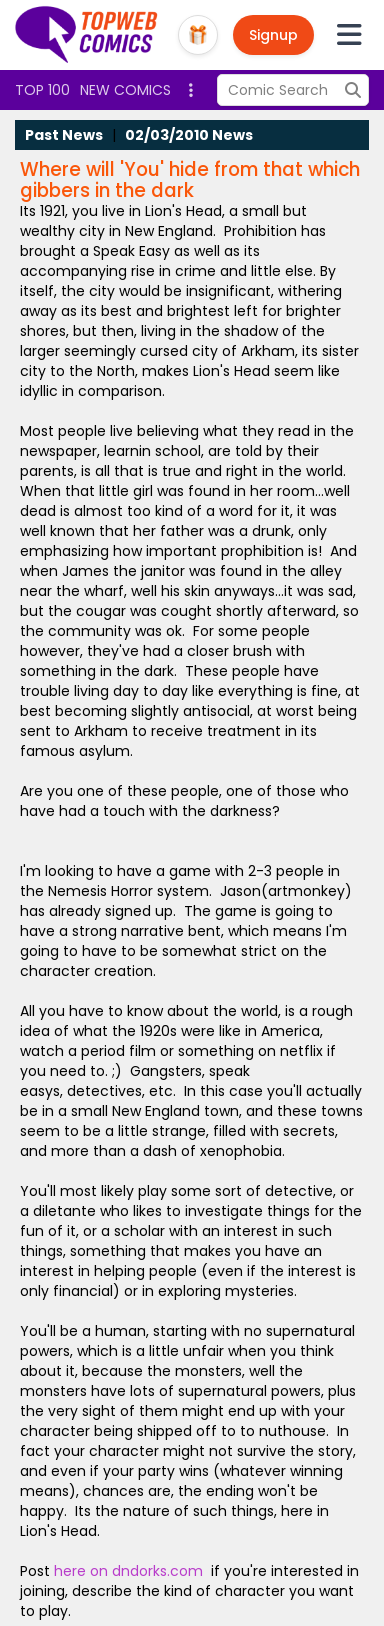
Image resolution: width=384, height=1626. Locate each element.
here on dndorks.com (128, 1571)
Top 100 (42, 90)
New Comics (125, 90)
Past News (64, 135)
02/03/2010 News (189, 135)
